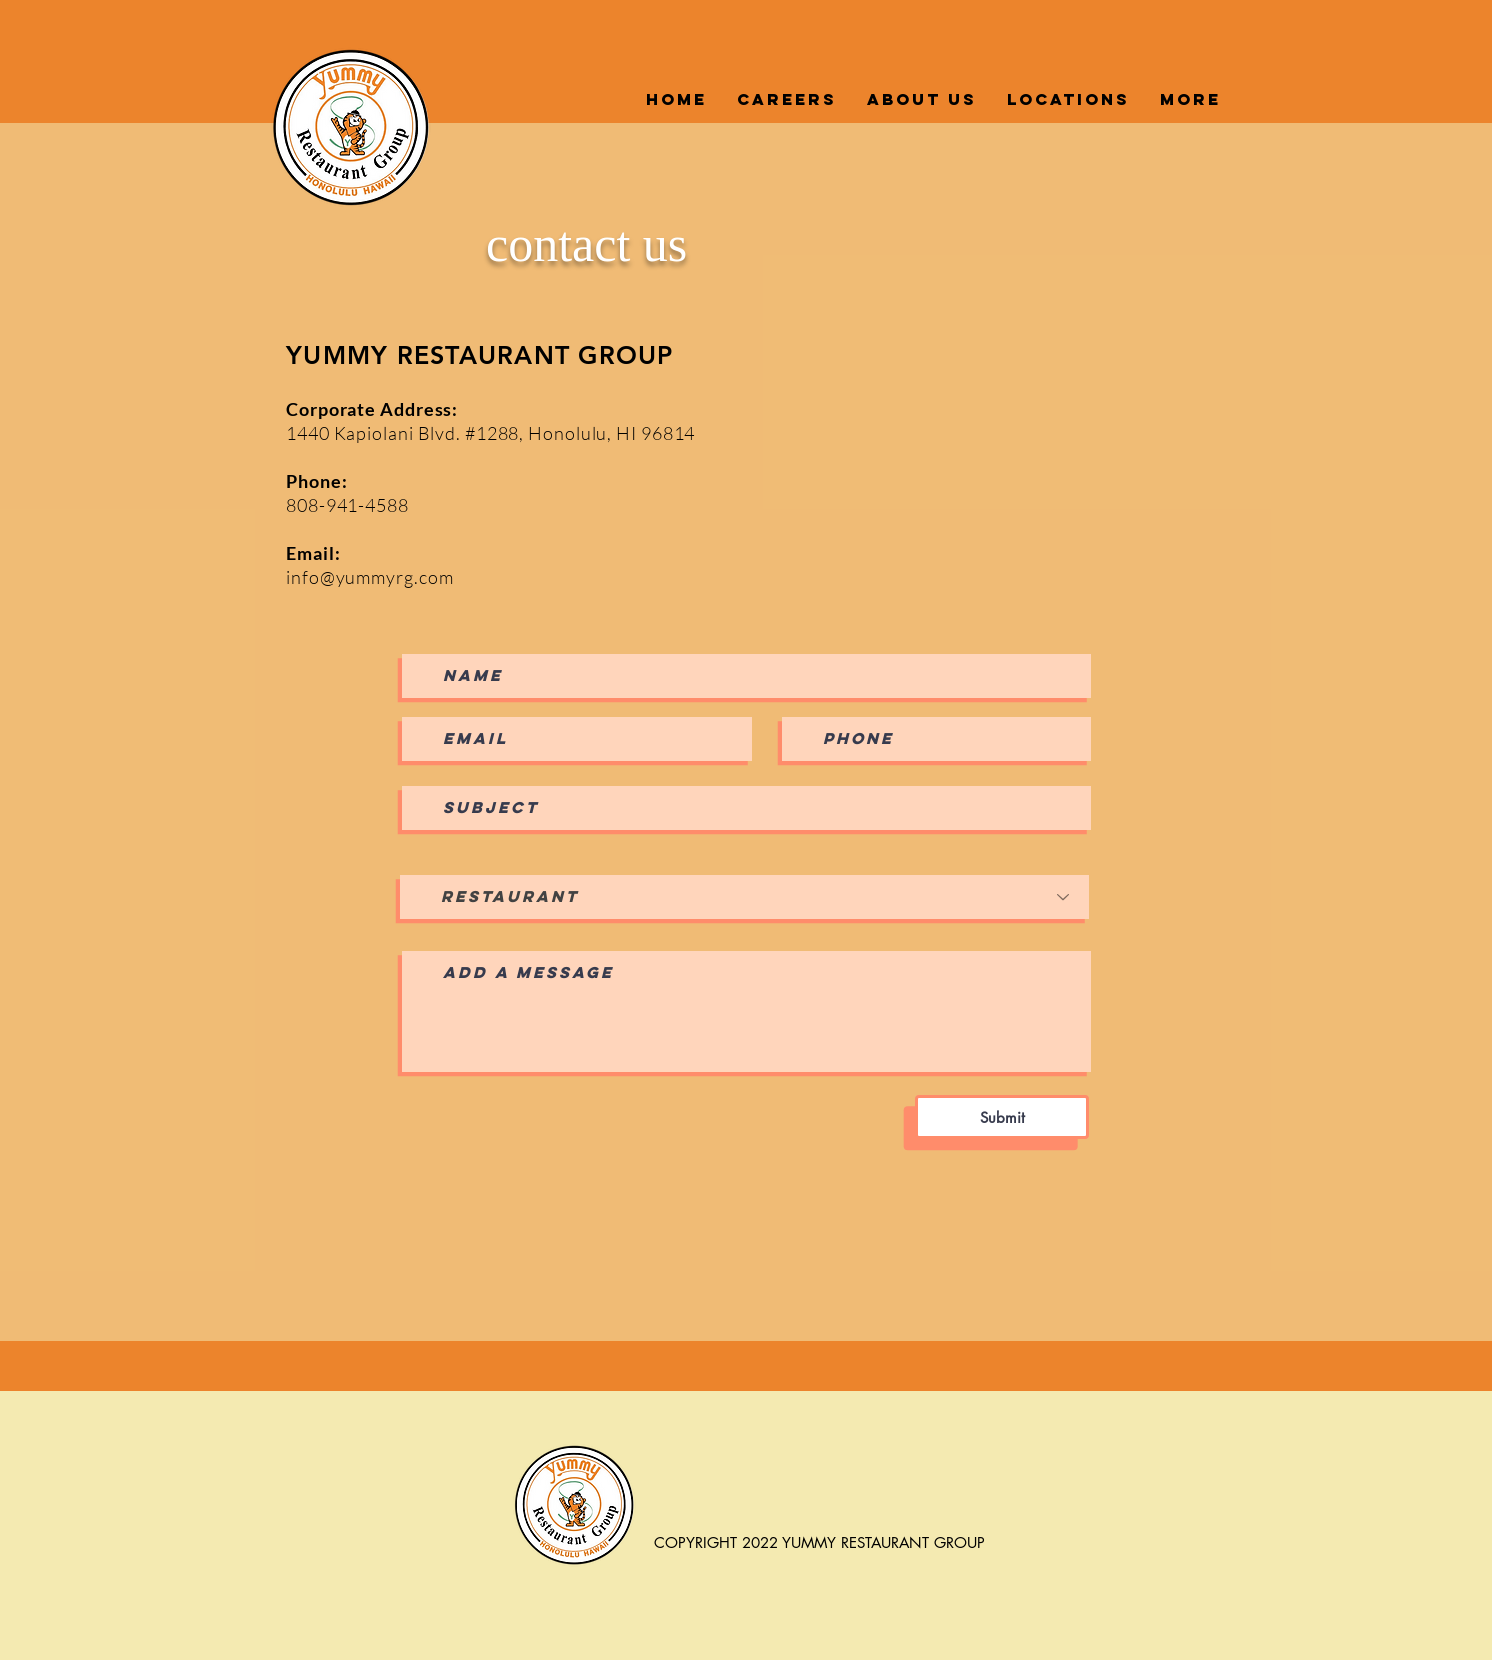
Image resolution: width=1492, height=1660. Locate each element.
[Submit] (1002, 1117)
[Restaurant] (744, 897)
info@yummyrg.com (369, 577)
